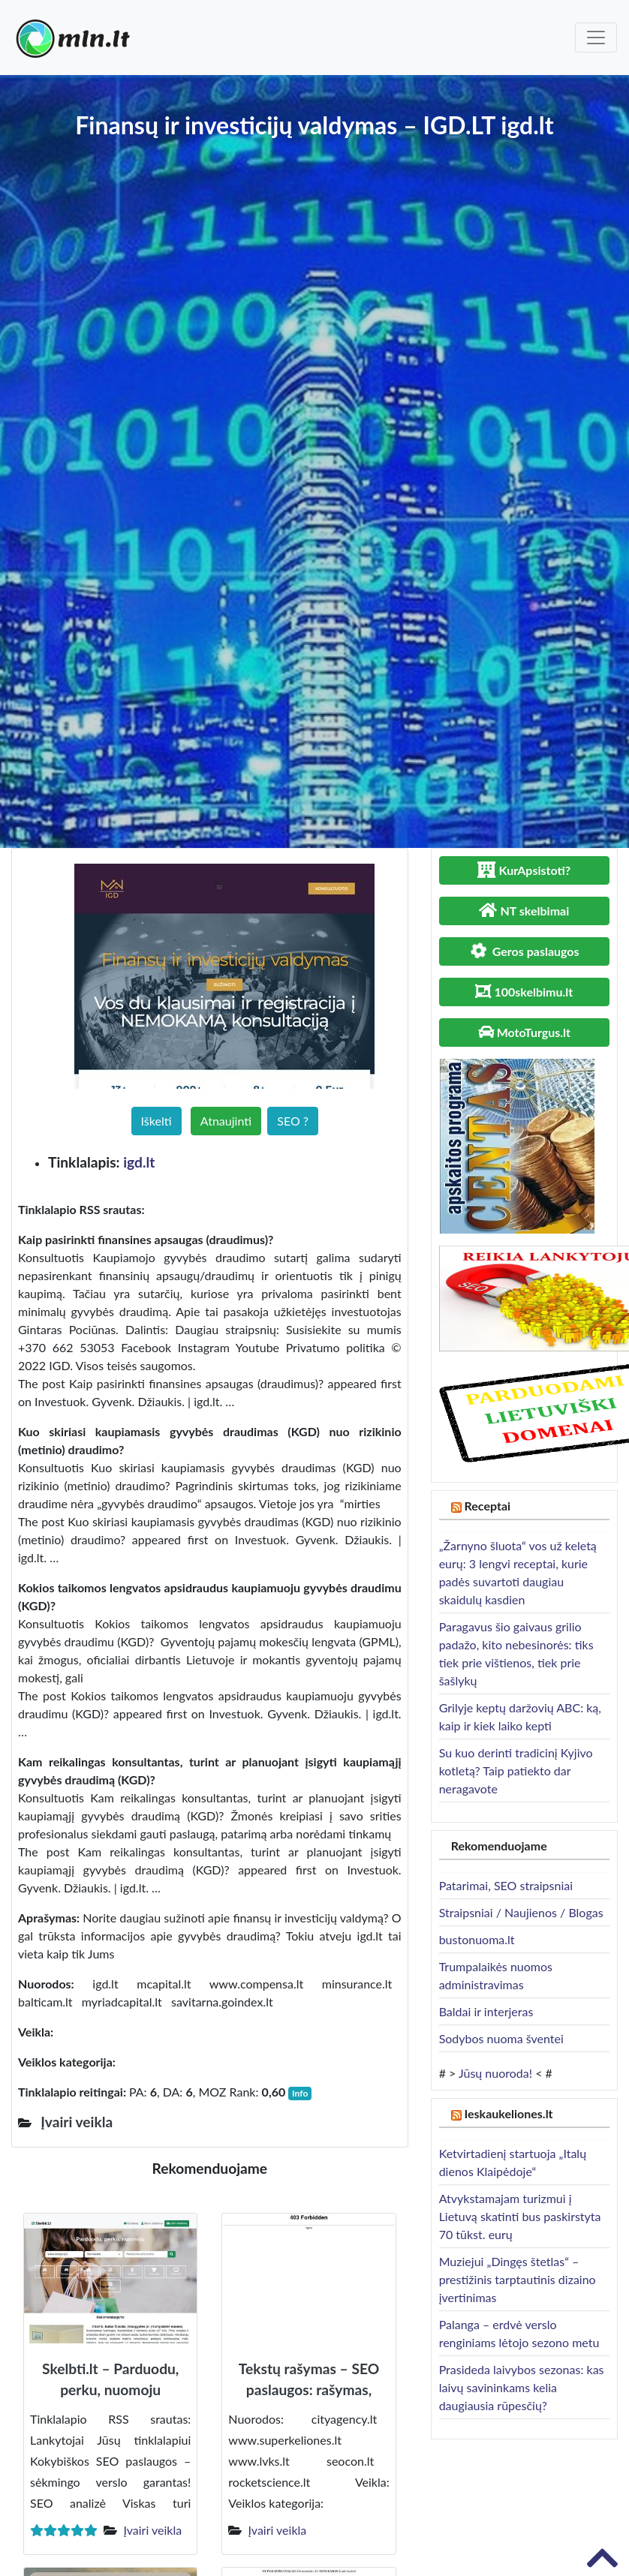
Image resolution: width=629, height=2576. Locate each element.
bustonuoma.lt (477, 1939)
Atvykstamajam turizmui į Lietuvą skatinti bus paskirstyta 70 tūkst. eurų (520, 2216)
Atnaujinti (225, 1121)
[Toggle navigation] (596, 38)
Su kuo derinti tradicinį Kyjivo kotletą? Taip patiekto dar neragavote (516, 1770)
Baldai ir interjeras (486, 2011)
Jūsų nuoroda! (495, 2073)
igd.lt (139, 1162)
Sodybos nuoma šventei (501, 2038)
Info (300, 2093)
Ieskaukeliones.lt (509, 2113)
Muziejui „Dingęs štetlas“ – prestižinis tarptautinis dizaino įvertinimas (517, 2279)
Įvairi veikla (152, 2530)
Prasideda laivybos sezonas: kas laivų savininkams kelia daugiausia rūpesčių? (521, 2387)
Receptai (488, 1505)
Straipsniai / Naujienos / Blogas (521, 1912)
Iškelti (156, 1121)
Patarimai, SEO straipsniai (506, 1885)
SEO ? (292, 1121)
